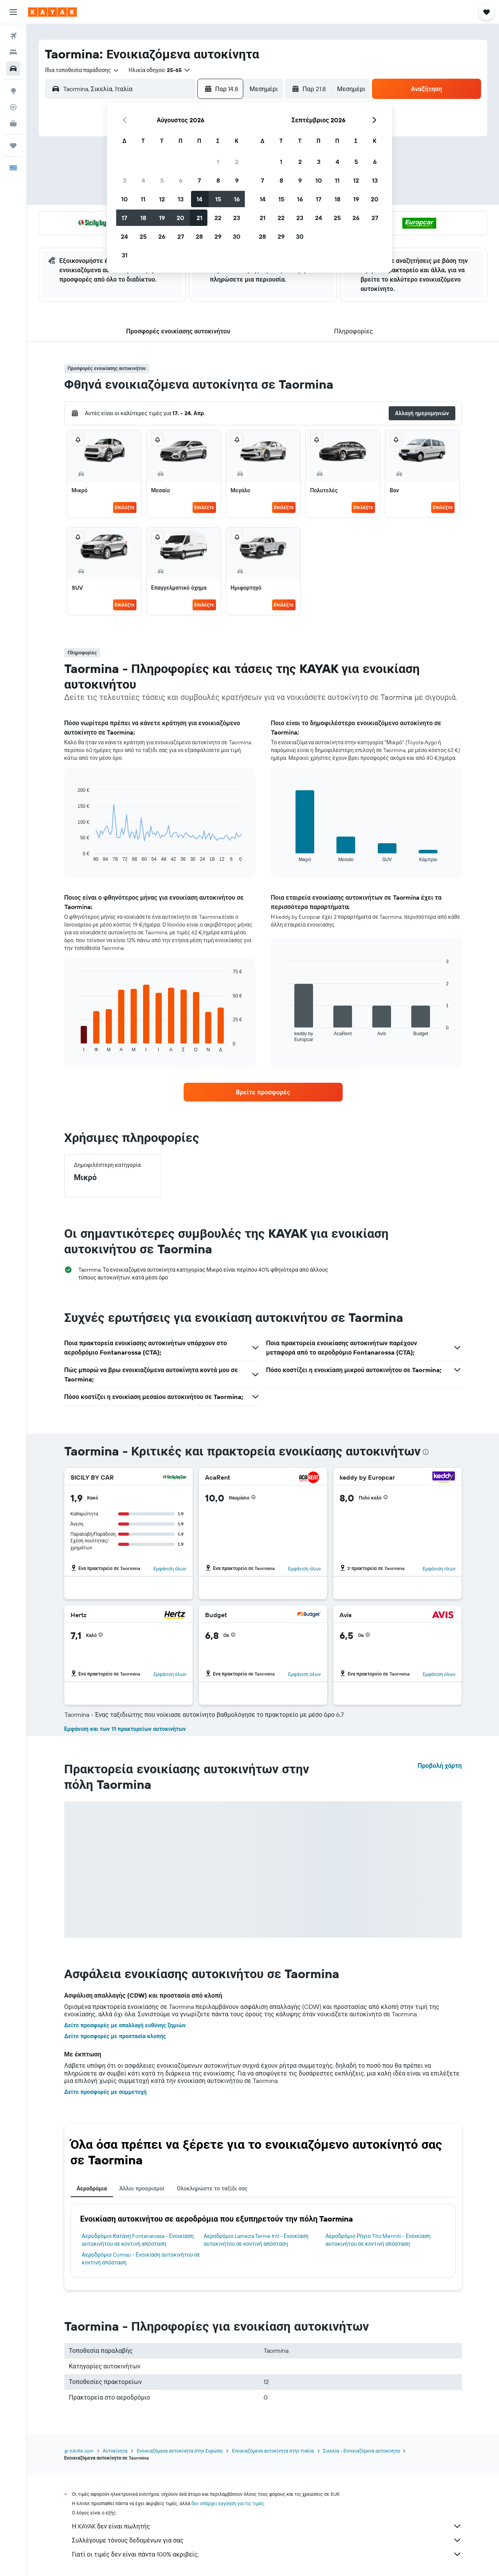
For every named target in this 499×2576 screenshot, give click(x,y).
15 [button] (218, 199)
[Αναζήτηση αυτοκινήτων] (13, 68)
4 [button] (143, 180)
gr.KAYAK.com (79, 2451)
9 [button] (237, 180)
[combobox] (82, 70)
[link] (263, 1092)
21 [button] (199, 218)
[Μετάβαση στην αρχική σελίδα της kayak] (52, 12)
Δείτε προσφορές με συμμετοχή (105, 2091)
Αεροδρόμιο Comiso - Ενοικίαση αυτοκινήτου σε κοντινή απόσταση (141, 2258)
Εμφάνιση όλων (170, 1569)
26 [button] (161, 236)
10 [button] (124, 199)
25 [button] (143, 236)
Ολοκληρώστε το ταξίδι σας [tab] (212, 2188)
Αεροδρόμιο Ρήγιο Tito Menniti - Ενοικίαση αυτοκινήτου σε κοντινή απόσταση (378, 2239)
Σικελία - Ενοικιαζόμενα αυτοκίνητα (361, 2451)
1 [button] (218, 162)
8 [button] (218, 180)
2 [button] (237, 162)
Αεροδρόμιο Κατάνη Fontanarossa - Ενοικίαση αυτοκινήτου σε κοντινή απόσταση (138, 2239)
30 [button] (237, 236)
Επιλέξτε (124, 507)
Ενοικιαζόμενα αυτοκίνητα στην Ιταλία (273, 2451)
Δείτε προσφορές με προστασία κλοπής (115, 2036)
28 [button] (199, 236)
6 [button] (180, 180)
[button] (13, 12)
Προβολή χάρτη (440, 1765)
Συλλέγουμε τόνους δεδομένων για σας (267, 2540)
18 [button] (143, 218)
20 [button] (180, 218)
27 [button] (180, 236)
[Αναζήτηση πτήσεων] (13, 36)
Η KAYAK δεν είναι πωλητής (267, 2526)
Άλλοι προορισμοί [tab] (142, 2188)
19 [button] (162, 218)
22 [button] (217, 218)
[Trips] (13, 145)
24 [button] (124, 236)
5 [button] (162, 180)
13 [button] (181, 199)
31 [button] (124, 255)
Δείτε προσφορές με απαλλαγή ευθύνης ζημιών (125, 2025)
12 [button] (162, 199)
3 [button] (124, 180)
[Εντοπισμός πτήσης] (13, 107)
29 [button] (217, 236)
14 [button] (199, 199)
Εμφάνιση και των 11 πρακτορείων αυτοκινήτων (125, 1728)
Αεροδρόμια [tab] (92, 2188)
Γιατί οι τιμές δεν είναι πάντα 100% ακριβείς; (267, 2554)
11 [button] (143, 199)
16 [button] (237, 199)
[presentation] (425, 1451)
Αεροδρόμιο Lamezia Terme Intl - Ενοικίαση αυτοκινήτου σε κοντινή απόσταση (255, 2239)
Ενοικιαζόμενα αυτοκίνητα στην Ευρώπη (180, 2451)
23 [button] (236, 218)
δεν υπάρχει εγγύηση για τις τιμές (227, 2503)
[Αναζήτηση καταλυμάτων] (13, 52)
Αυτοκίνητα (115, 2451)
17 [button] (124, 218)
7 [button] (199, 180)
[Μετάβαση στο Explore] (13, 91)
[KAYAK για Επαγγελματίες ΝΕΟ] (13, 123)
